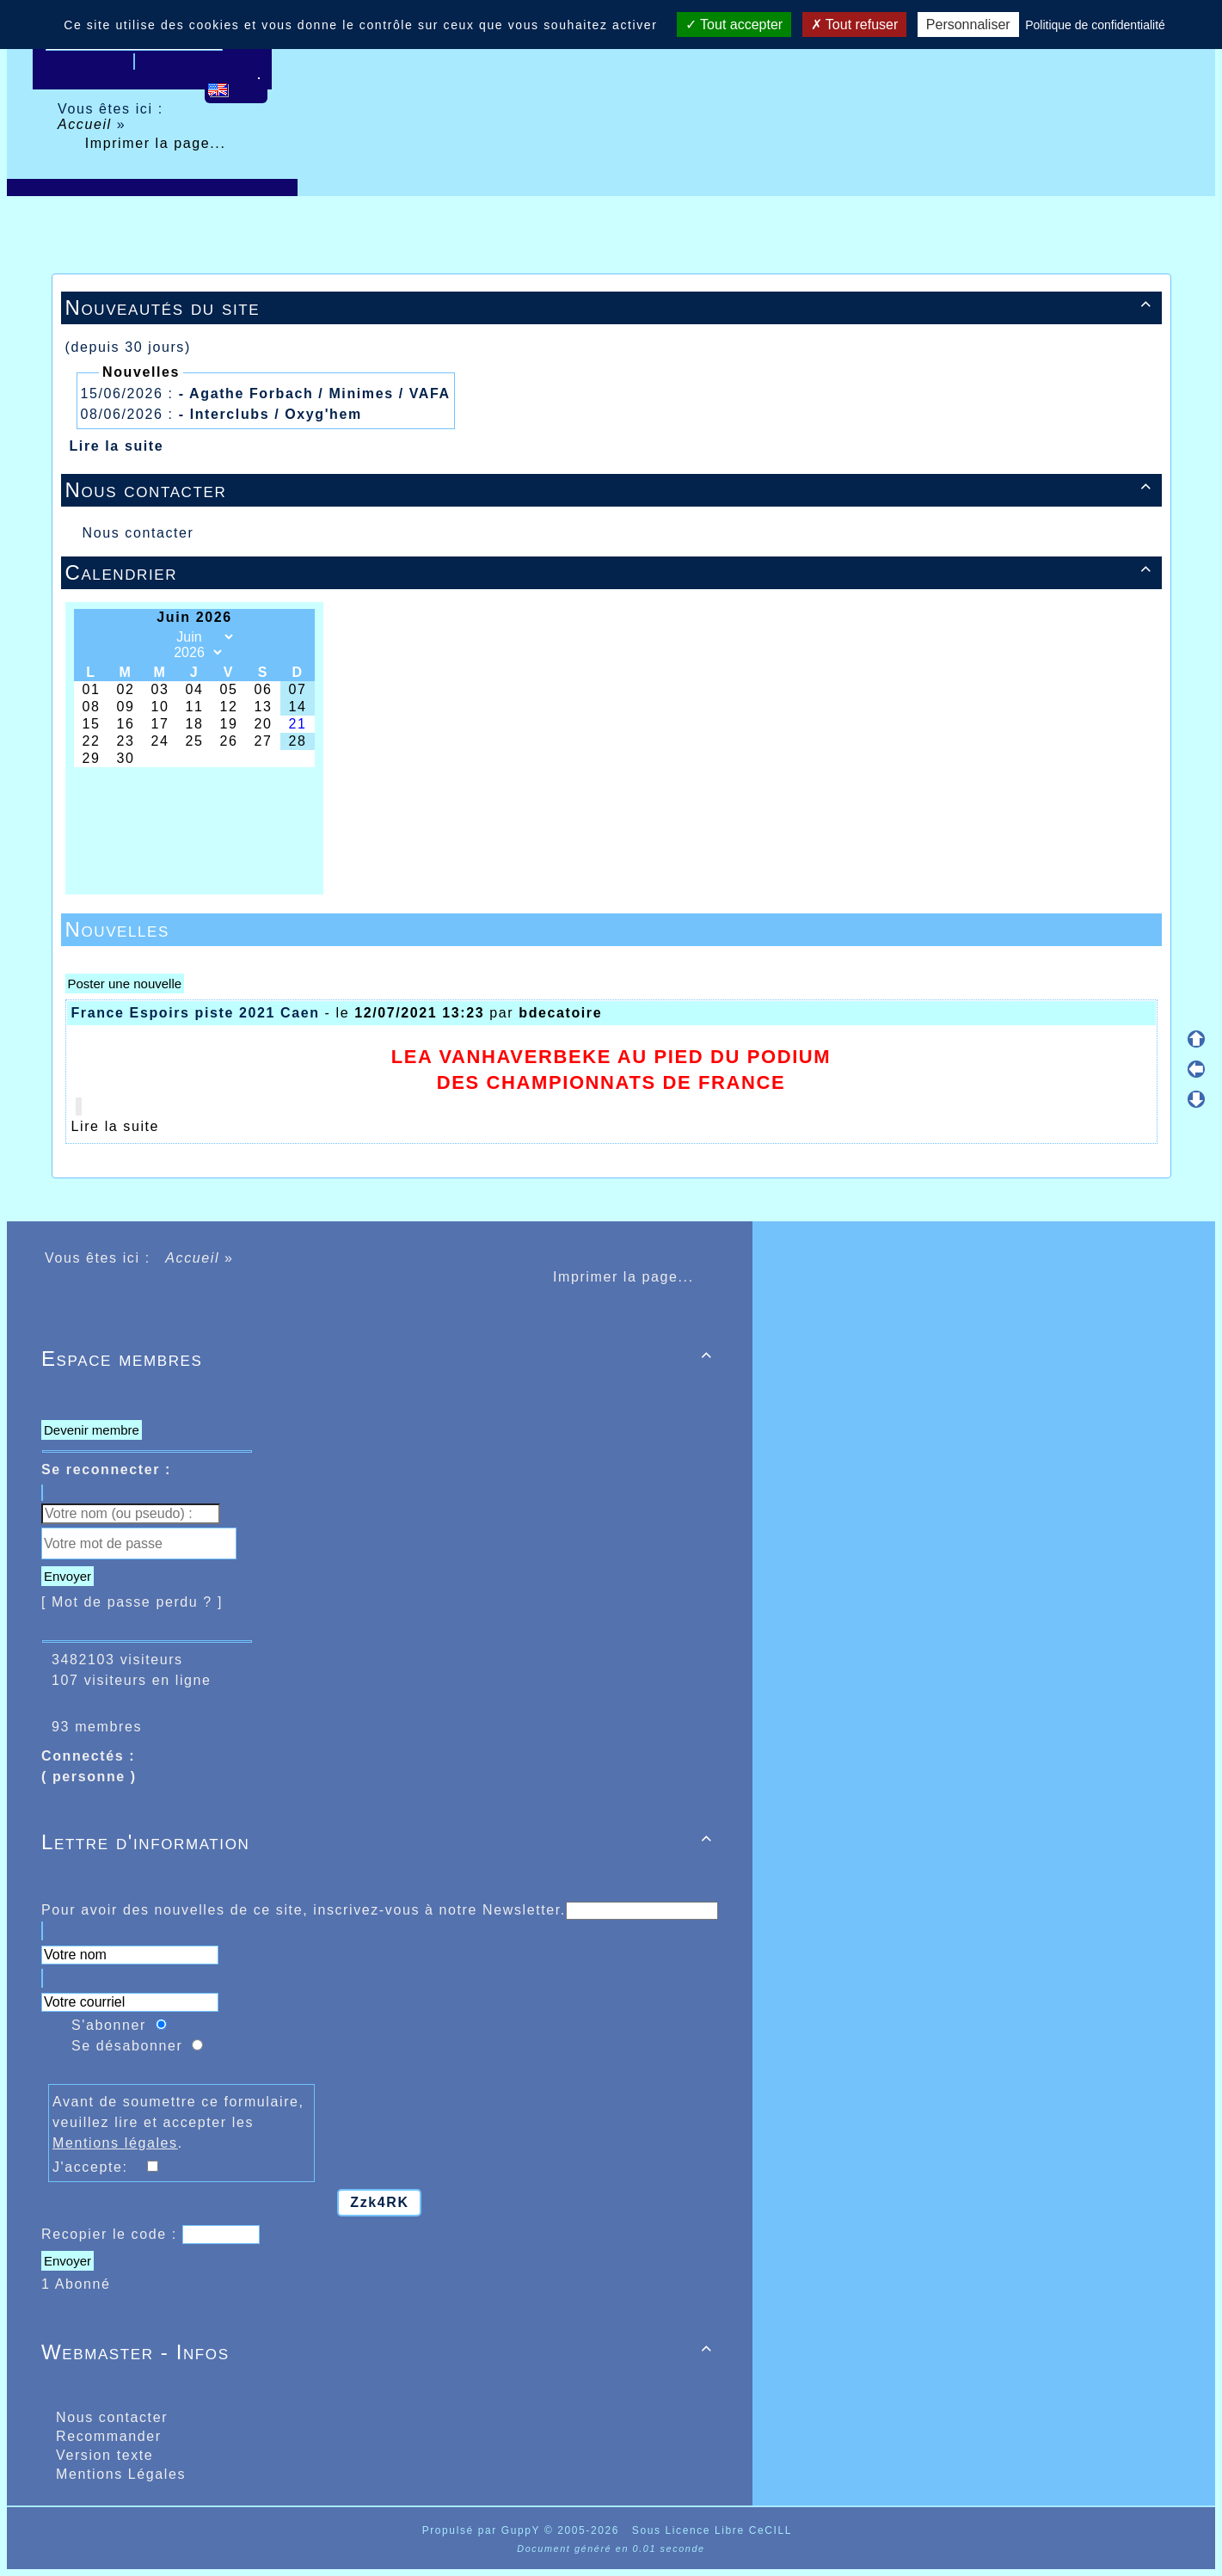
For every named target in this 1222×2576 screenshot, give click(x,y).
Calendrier (611, 572)
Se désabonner (126, 2045)
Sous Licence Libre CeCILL (714, 2530)
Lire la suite (117, 446)
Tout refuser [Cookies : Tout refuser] (855, 24)
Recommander (106, 2436)
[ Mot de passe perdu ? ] (132, 1602)
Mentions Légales (118, 2474)
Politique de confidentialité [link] (1095, 25)
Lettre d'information (379, 1842)
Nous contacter (611, 489)
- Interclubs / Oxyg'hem (270, 414)
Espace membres (379, 1358)
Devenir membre (91, 1430)
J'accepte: (98, 2167)
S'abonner (108, 2025)
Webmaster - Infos (379, 2352)
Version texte (102, 2455)
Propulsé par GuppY (483, 2530)
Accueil (87, 124)
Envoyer (67, 1576)
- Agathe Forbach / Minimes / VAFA (315, 393)
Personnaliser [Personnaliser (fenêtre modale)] (968, 24)
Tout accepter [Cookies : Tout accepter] (734, 24)
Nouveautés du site (611, 307)
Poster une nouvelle (125, 983)
